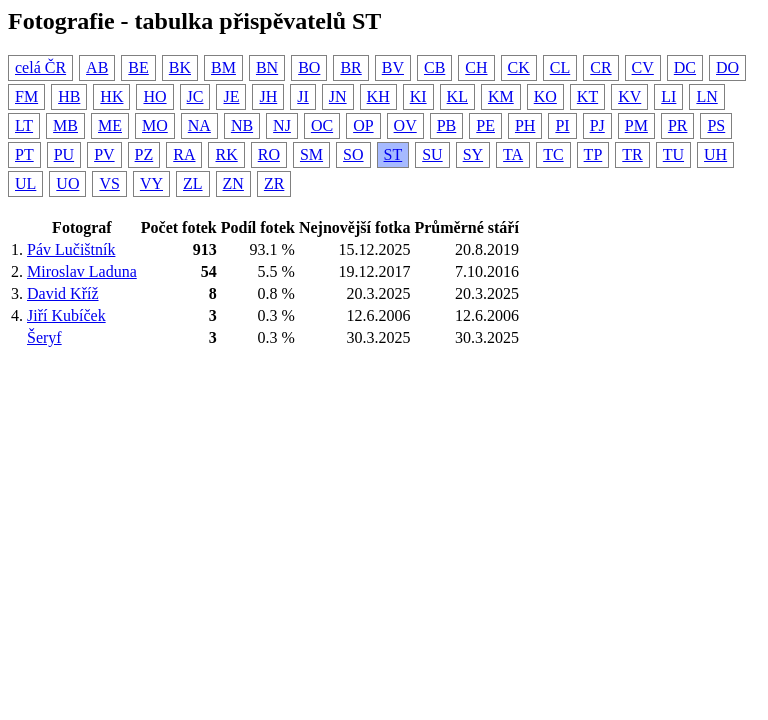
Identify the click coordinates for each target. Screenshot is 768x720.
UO (67, 183)
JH (268, 96)
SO (353, 154)
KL (457, 96)
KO (545, 96)
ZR (274, 183)
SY (473, 154)
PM (636, 125)
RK (226, 154)
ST (393, 154)
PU (64, 154)
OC (322, 125)
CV (643, 67)
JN (338, 96)
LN (706, 96)
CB (434, 67)
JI (303, 96)
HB (69, 96)
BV (393, 67)
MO (155, 125)
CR (600, 67)
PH (525, 125)
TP (593, 154)
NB (242, 125)
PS (716, 125)
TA (513, 154)
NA (199, 125)
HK (111, 96)
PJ (597, 125)
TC (553, 154)
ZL (193, 183)
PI (562, 125)
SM (311, 154)
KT (587, 96)
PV (104, 154)
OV (405, 125)
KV (629, 96)
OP (363, 125)
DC (685, 67)
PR (678, 125)
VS (109, 183)
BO (309, 67)
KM (501, 96)
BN (267, 67)
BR (350, 67)
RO (269, 154)
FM (26, 96)
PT (24, 154)
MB (65, 125)
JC (195, 96)
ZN (233, 183)
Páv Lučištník (71, 249)
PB (447, 125)
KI (418, 96)
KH (378, 96)
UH (715, 154)
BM (223, 67)
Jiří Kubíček (66, 315)
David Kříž (63, 293)
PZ (144, 154)
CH (476, 67)
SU (432, 154)
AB (97, 67)
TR (632, 154)
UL (25, 183)
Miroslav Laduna (82, 271)
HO (154, 96)
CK (519, 67)
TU (673, 154)
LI (668, 96)
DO (727, 67)
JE (231, 96)
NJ (282, 125)
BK (180, 67)
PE (485, 125)
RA (184, 154)
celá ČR (40, 67)
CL (560, 67)
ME (110, 125)
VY (151, 183)
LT (24, 125)
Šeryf (44, 337)
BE (138, 67)
